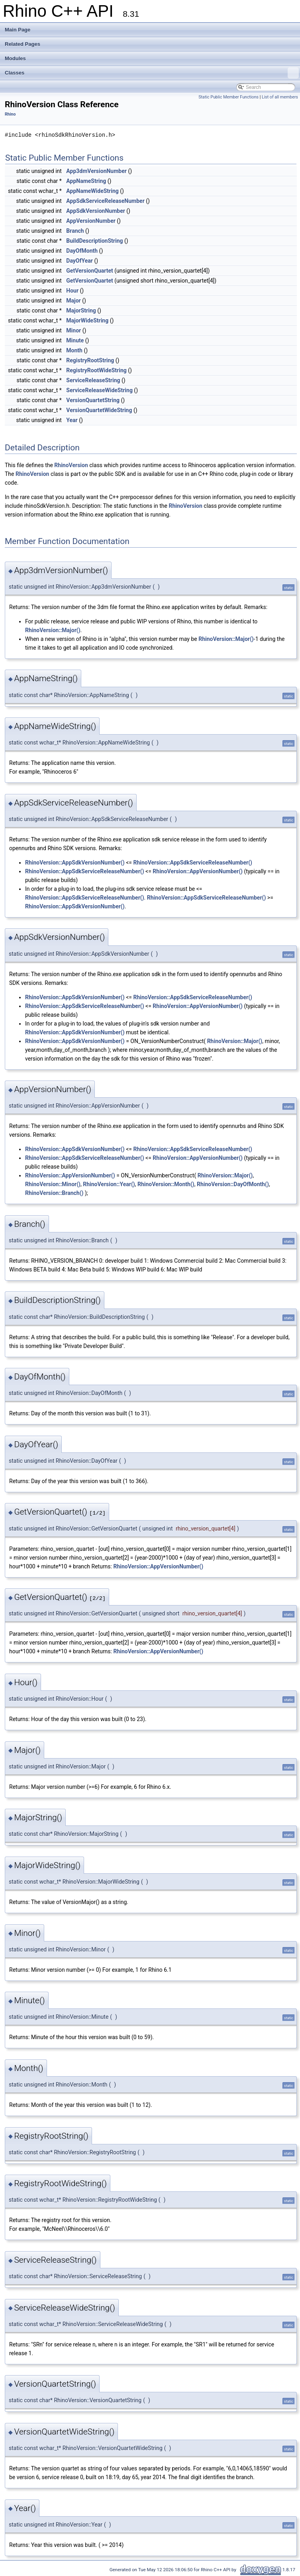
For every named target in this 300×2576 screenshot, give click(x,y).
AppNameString (86, 181)
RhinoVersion (71, 465)
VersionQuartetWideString (99, 410)
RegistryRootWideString (96, 370)
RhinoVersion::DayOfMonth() (233, 1184)
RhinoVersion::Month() (165, 1184)
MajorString (81, 310)
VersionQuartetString (93, 400)
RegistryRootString (90, 360)
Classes (152, 73)
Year (71, 420)
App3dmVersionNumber (96, 171)
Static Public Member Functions (228, 97)
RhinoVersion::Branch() (54, 1193)
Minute (75, 340)
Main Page (17, 30)
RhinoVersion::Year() (109, 1184)
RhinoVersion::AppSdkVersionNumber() (75, 862)
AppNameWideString (92, 191)
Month (74, 350)
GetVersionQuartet (89, 270)
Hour (72, 290)
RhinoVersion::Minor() (52, 1184)
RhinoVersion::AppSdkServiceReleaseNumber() (192, 862)
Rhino (10, 114)
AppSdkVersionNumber (95, 211)
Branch (75, 231)
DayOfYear (79, 260)
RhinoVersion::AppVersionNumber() (198, 871)
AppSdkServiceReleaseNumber (105, 201)
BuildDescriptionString (94, 241)
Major (73, 300)
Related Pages (22, 44)
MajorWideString (87, 320)
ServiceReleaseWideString (99, 390)
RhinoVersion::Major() (52, 630)
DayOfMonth (82, 251)
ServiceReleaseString (93, 380)
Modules (15, 58)
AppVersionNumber (91, 221)
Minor (73, 330)
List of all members (280, 97)
